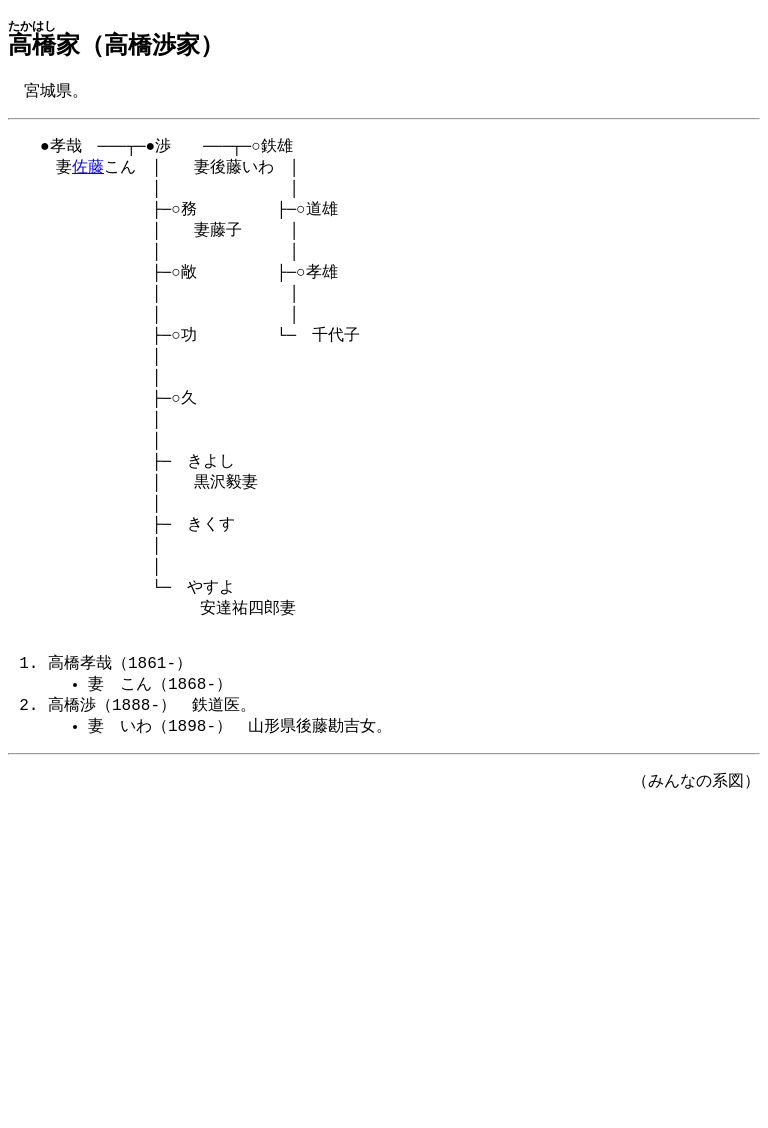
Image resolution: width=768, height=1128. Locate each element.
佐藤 (88, 172)
